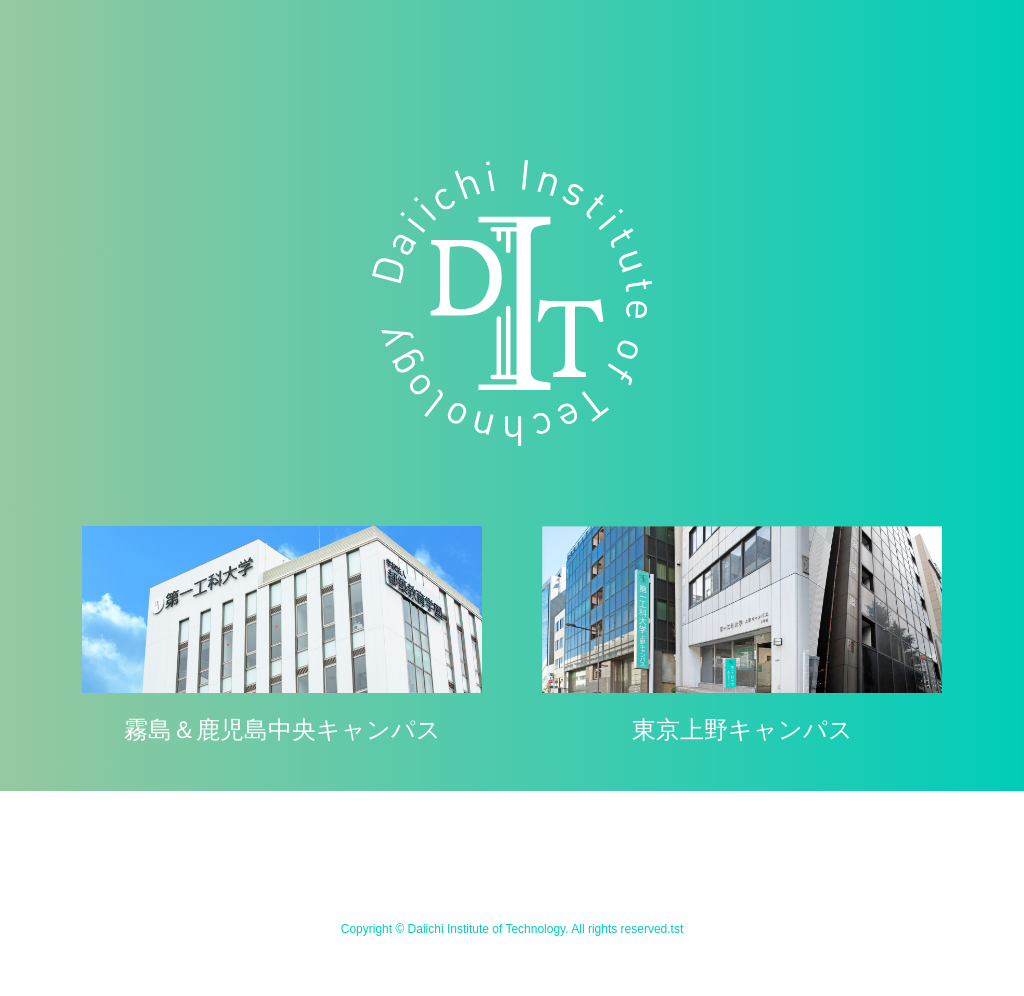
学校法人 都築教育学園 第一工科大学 (512, 303)
